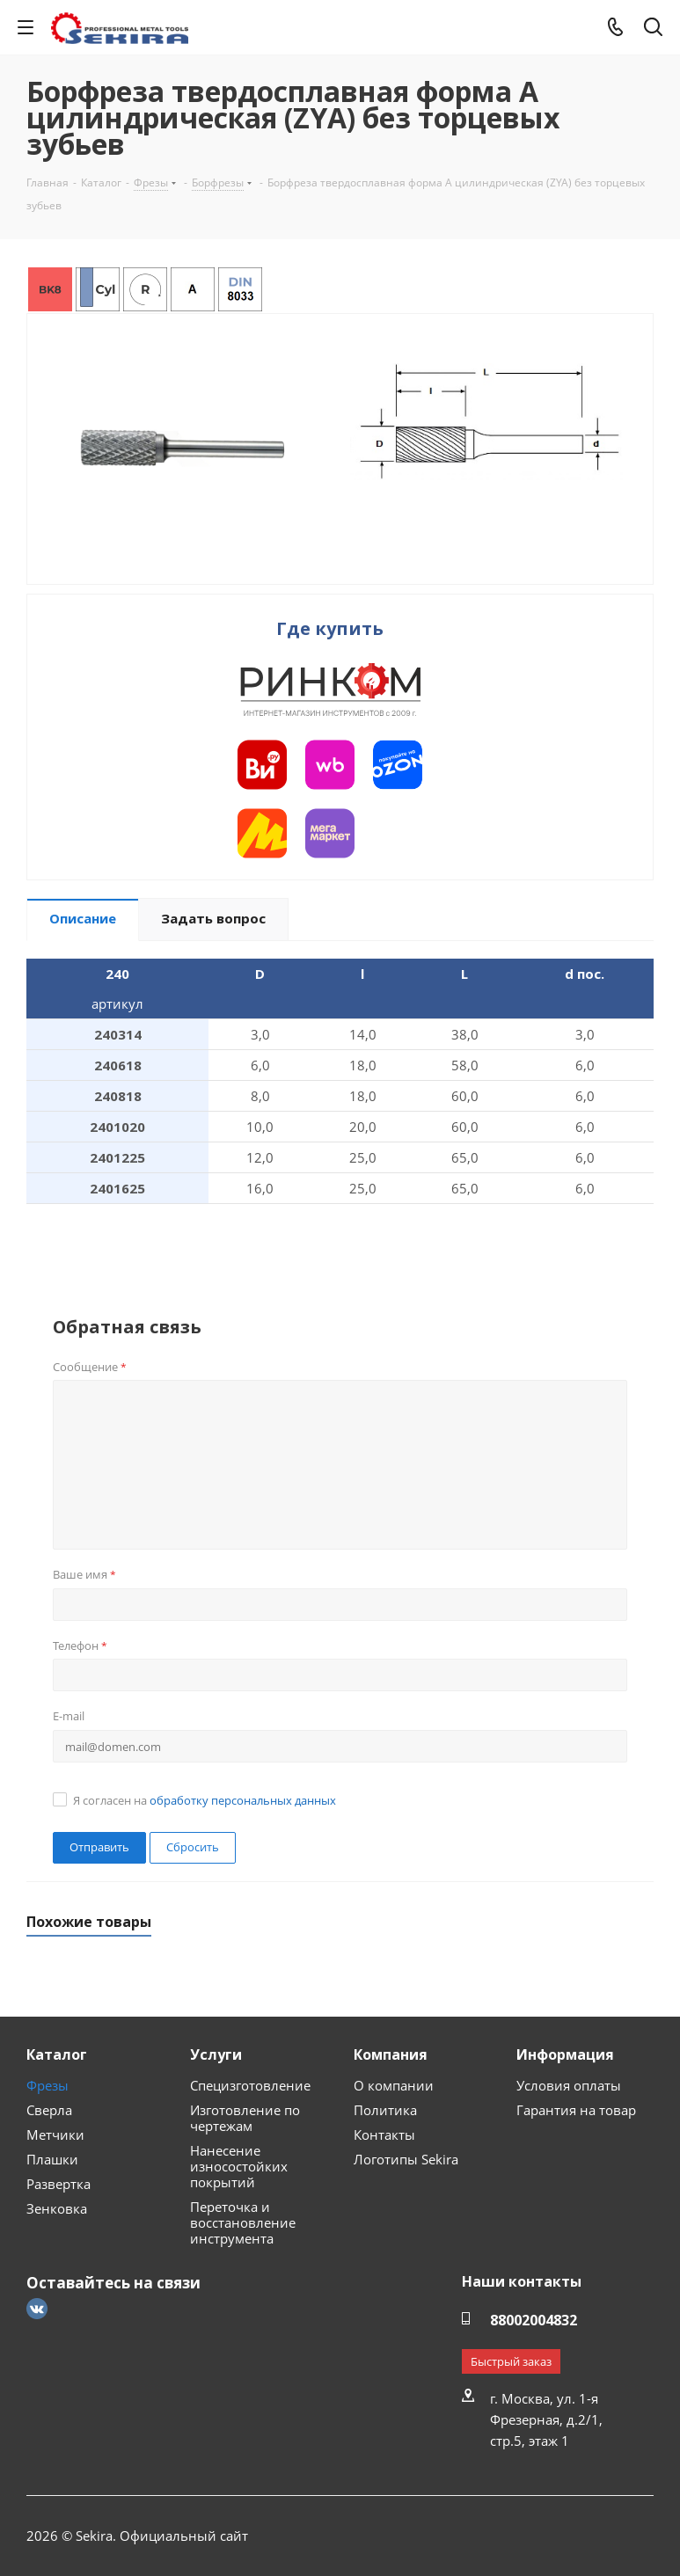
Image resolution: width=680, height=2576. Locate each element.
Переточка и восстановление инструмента (243, 2222)
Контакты (384, 2134)
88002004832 (533, 2320)
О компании (394, 2085)
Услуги (216, 2054)
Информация (565, 2054)
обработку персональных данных (243, 1800)
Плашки (52, 2159)
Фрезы (47, 2085)
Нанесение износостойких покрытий (239, 2166)
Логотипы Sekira (406, 2159)
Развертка (58, 2184)
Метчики (55, 2134)
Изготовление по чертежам (245, 2118)
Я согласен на (204, 1800)
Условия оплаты (568, 2085)
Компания (391, 2054)
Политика (385, 2110)
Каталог (56, 2054)
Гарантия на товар (576, 2110)
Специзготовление (250, 2085)
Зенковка (56, 2208)
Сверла (49, 2110)
